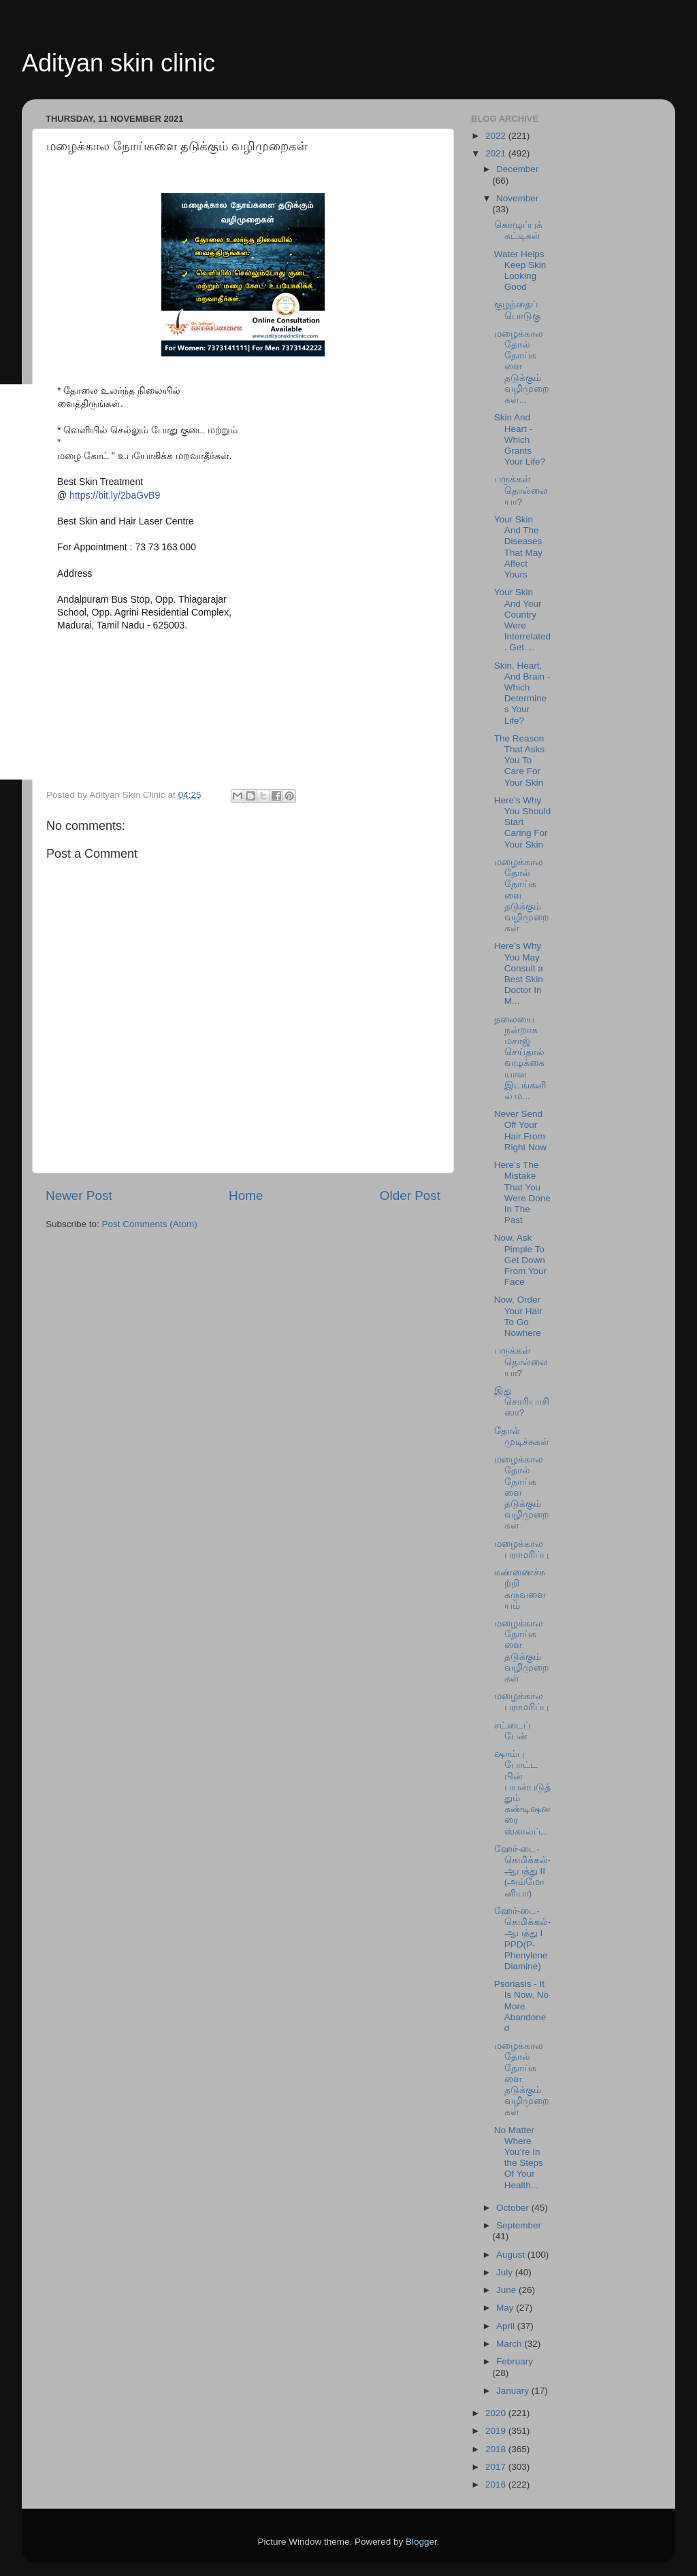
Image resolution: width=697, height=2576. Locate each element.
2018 (496, 2449)
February (514, 2361)
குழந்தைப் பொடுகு (517, 309)
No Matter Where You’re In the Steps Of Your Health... (518, 2157)
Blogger (421, 2542)
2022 (496, 136)
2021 (496, 153)
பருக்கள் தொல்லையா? (521, 490)
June (507, 2290)
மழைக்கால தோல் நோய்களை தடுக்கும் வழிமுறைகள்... (521, 367)
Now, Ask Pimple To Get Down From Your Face (520, 1260)
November (517, 198)
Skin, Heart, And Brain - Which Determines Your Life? (522, 693)
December (517, 169)
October (514, 2208)
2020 (496, 2413)
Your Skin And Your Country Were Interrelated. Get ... (522, 619)
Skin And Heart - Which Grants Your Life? (519, 439)
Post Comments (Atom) (149, 1224)
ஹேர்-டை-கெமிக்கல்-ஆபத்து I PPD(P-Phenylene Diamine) (522, 1938)
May (506, 2308)
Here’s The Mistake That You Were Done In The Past (522, 1192)
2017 (496, 2467)
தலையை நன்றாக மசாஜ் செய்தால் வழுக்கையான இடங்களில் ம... (520, 1057)
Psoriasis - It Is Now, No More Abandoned (521, 2006)
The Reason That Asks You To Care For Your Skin (519, 760)
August (512, 2254)
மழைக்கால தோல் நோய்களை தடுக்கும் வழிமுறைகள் (521, 895)
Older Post (410, 1195)
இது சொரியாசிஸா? (521, 1402)
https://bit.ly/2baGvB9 (114, 495)
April (506, 2326)
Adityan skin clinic (118, 63)
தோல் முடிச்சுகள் (521, 1436)
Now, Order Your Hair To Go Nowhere (518, 1316)
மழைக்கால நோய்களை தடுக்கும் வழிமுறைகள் (521, 1651)
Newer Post (79, 1195)
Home (246, 1195)
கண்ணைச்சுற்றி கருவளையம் (520, 1589)
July (505, 2272)
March (510, 2344)
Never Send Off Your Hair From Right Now (520, 1130)
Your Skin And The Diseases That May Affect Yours (518, 547)
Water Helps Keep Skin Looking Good (520, 270)
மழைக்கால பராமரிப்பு (521, 1549)
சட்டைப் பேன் (512, 1730)
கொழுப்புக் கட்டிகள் (518, 230)
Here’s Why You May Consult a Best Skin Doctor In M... (518, 973)
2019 (496, 2431)
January (514, 2391)
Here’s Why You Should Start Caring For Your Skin (522, 822)
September (518, 2225)
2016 (496, 2484)
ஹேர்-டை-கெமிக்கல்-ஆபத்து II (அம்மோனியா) (522, 1871)
